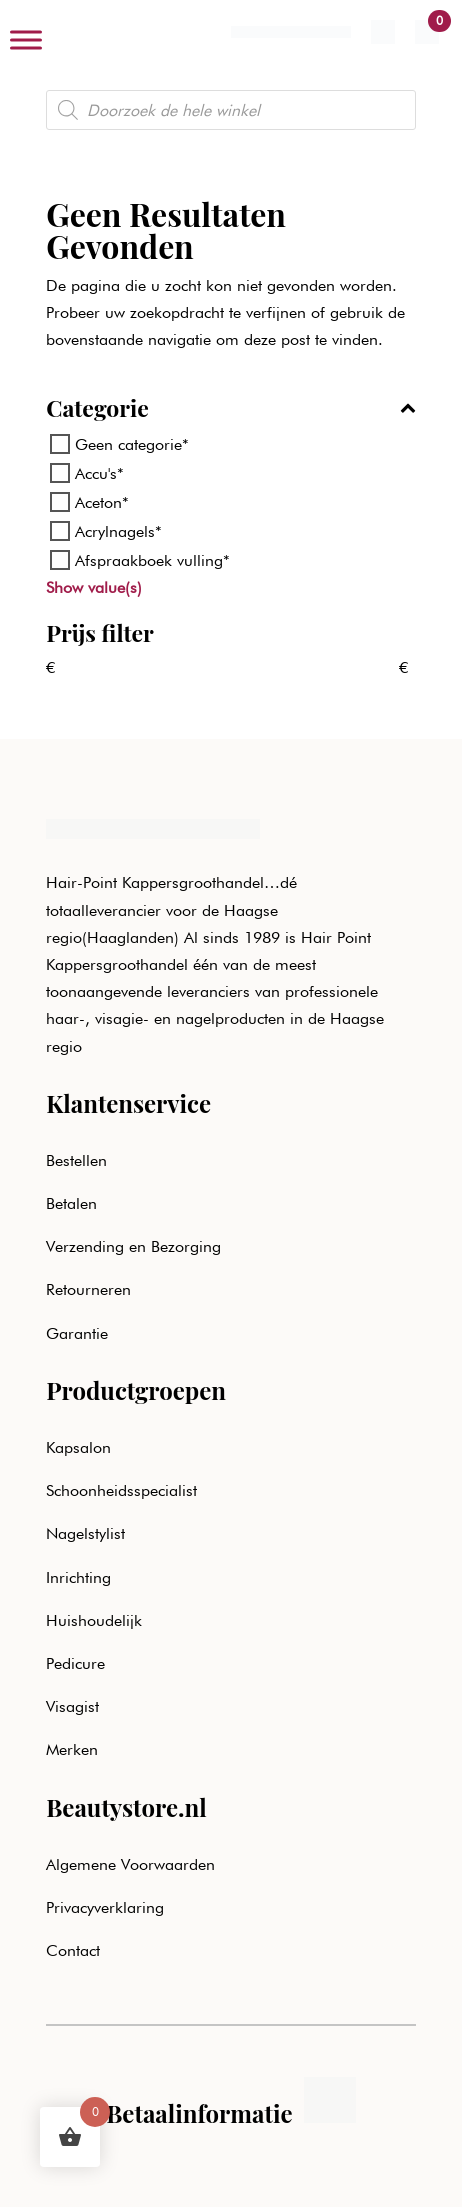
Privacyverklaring (105, 1907)
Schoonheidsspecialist (121, 1490)
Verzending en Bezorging (133, 1246)
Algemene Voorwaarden (130, 1864)
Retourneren (88, 1289)
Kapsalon (78, 1447)
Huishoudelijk (94, 1620)
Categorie (231, 409)
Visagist (72, 1706)
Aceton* (102, 502)
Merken (72, 1749)
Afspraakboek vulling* (152, 560)
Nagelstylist (85, 1533)
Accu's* (99, 473)
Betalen (71, 1203)
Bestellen (76, 1160)
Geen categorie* (132, 443)
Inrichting (78, 1577)
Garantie (77, 1333)
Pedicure (75, 1663)
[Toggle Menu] (26, 39)
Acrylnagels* (118, 531)
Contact (73, 1950)
